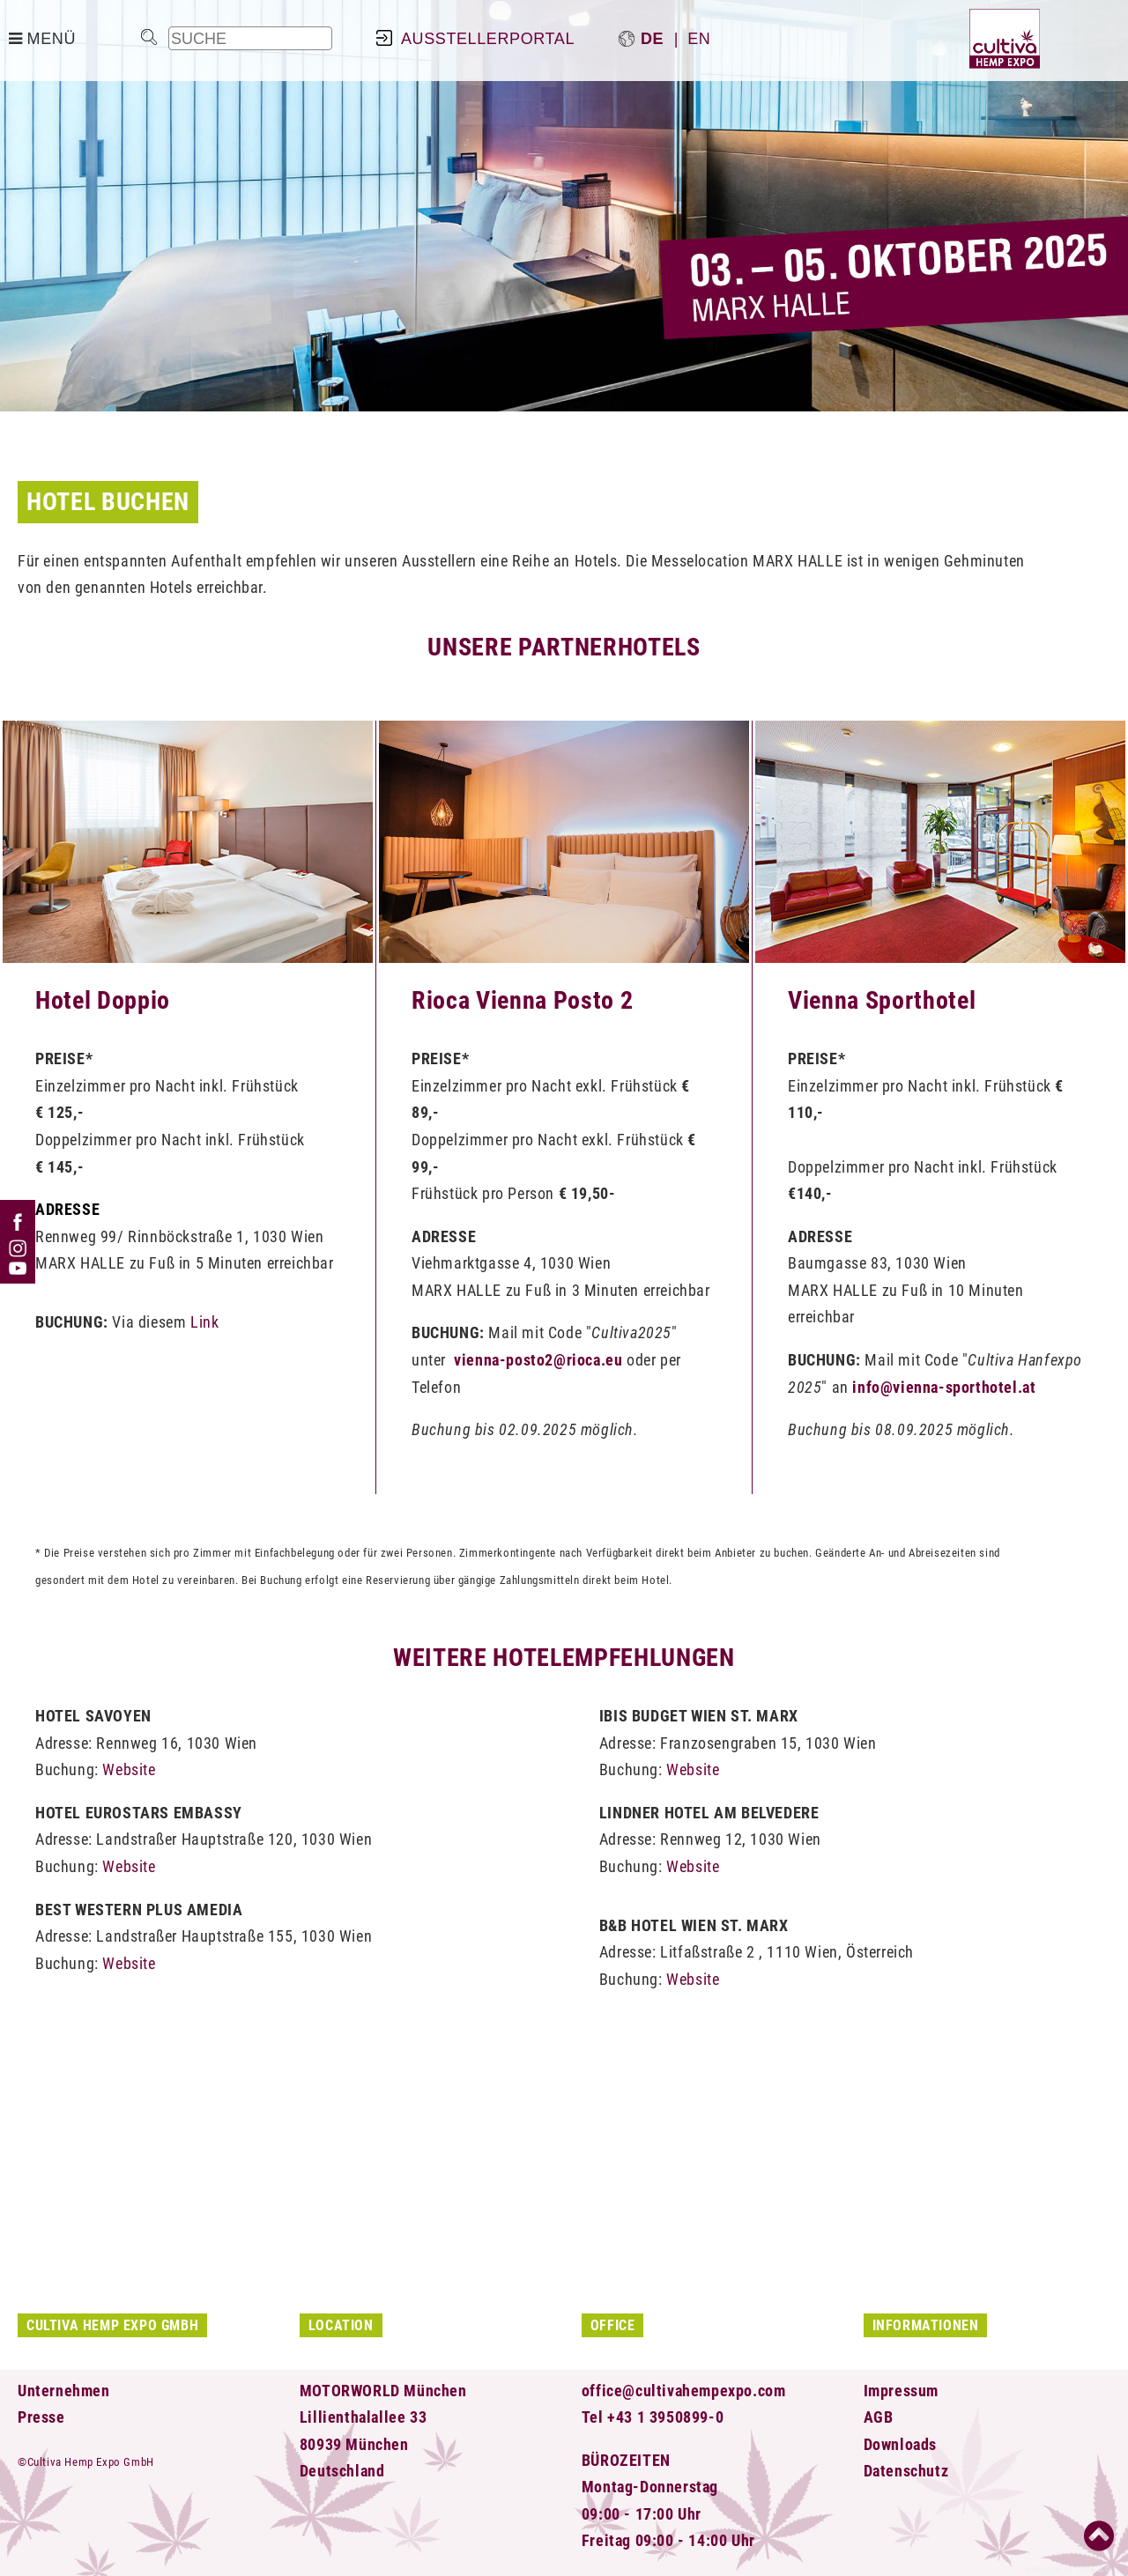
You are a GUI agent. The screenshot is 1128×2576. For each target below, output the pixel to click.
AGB (879, 2417)
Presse (41, 2417)
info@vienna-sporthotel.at (943, 1387)
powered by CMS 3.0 (1068, 2569)
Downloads (900, 2444)
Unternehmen (64, 2390)
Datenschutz (906, 2470)
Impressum (901, 2390)
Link (204, 1322)
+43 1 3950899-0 (665, 2417)
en (698, 39)
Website (128, 1769)
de (652, 39)
